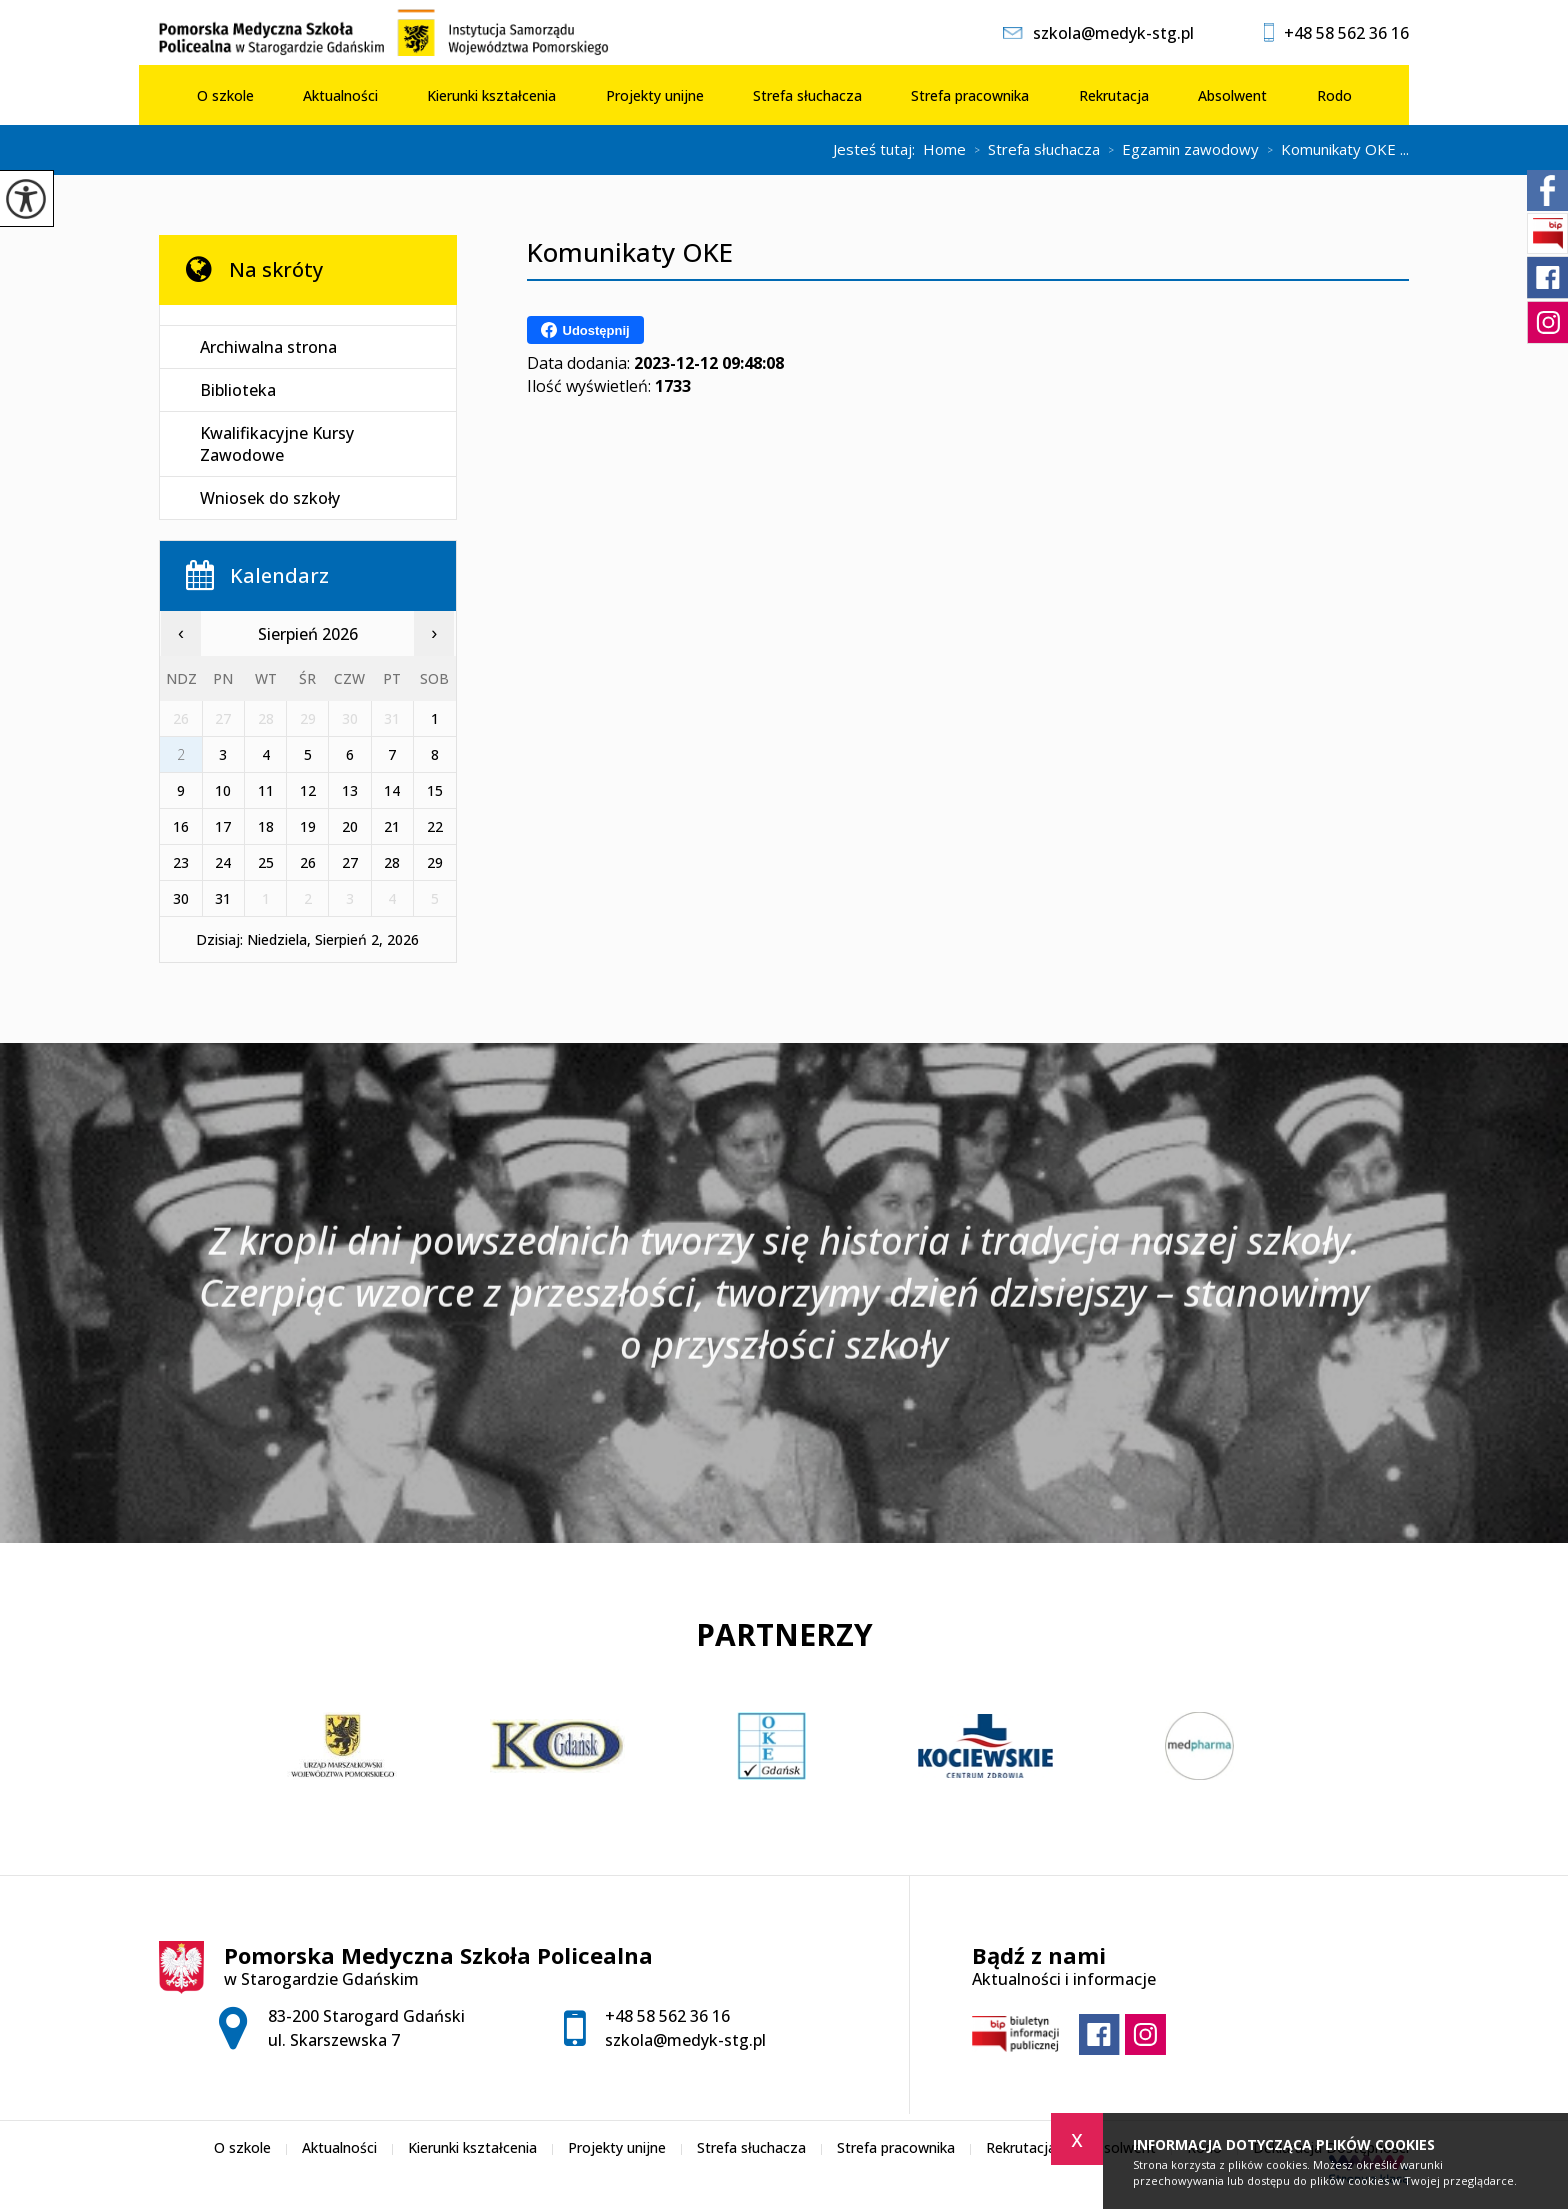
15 (435, 790)
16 (181, 826)
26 (308, 862)
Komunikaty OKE (630, 252)
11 (266, 790)
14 (392, 790)
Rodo (1334, 95)
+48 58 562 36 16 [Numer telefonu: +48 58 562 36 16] (667, 2016)
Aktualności (340, 95)
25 (266, 862)
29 (435, 862)
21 (392, 826)
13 (350, 790)
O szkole (225, 95)
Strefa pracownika (970, 95)
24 (223, 862)
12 (308, 790)
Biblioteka (238, 390)
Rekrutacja (1114, 95)
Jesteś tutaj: (878, 149)
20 (350, 826)
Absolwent (1232, 95)
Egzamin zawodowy (1179, 150)
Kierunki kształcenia (491, 95)
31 (223, 898)
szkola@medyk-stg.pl (1098, 33)
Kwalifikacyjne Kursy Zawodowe (277, 444)
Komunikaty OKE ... (1334, 150)
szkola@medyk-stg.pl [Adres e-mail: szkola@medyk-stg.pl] (685, 2040)
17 (223, 826)
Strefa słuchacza (807, 95)
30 (181, 898)
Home (944, 149)
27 (350, 862)
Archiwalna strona (268, 347)
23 (181, 862)
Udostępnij (585, 330)
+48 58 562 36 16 (1336, 33)
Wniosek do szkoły (270, 498)
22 (435, 826)
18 (266, 826)
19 (308, 826)
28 (392, 862)
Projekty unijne (655, 95)
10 (223, 790)
